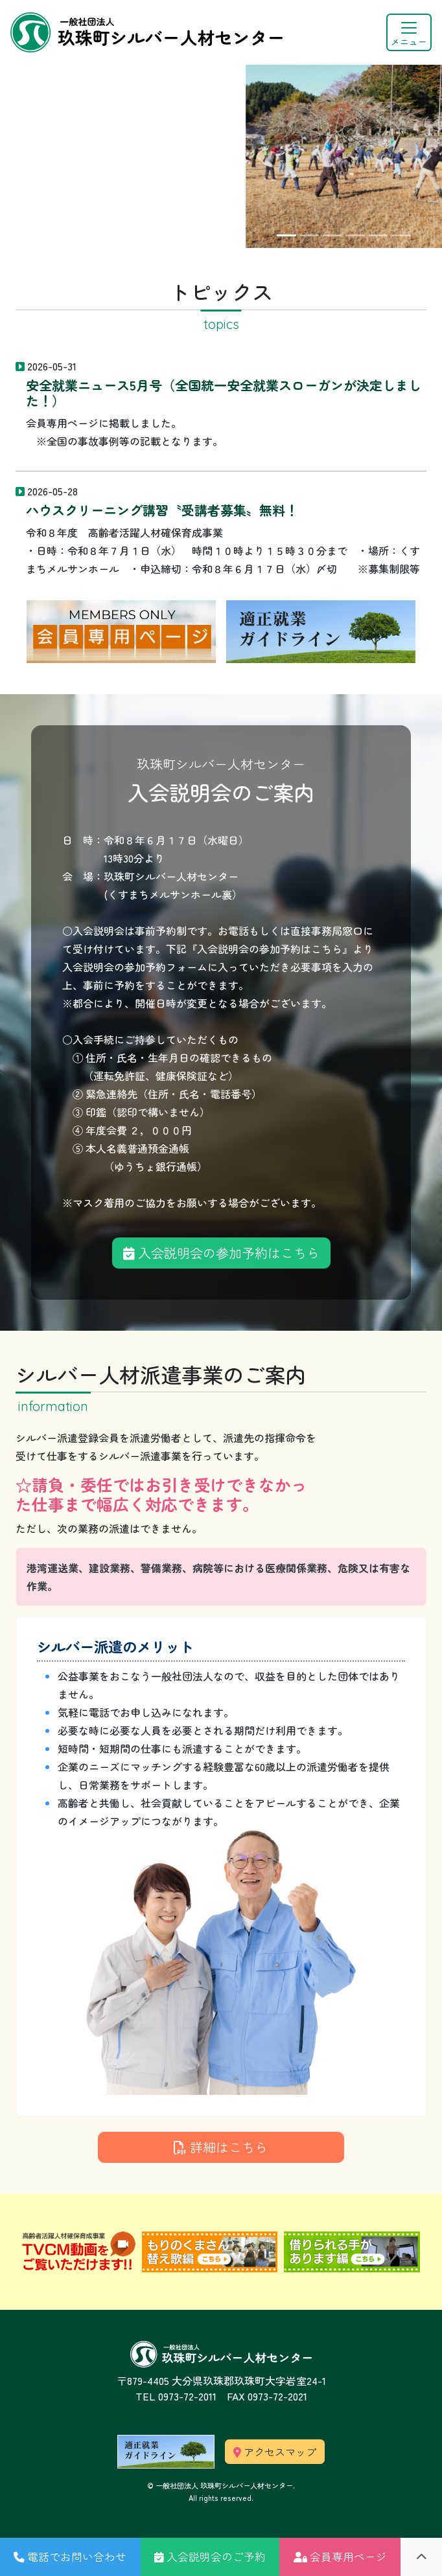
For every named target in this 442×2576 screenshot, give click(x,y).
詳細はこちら (221, 2147)
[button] (70, 2557)
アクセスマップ (274, 2451)
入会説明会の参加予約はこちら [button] (221, 1252)
